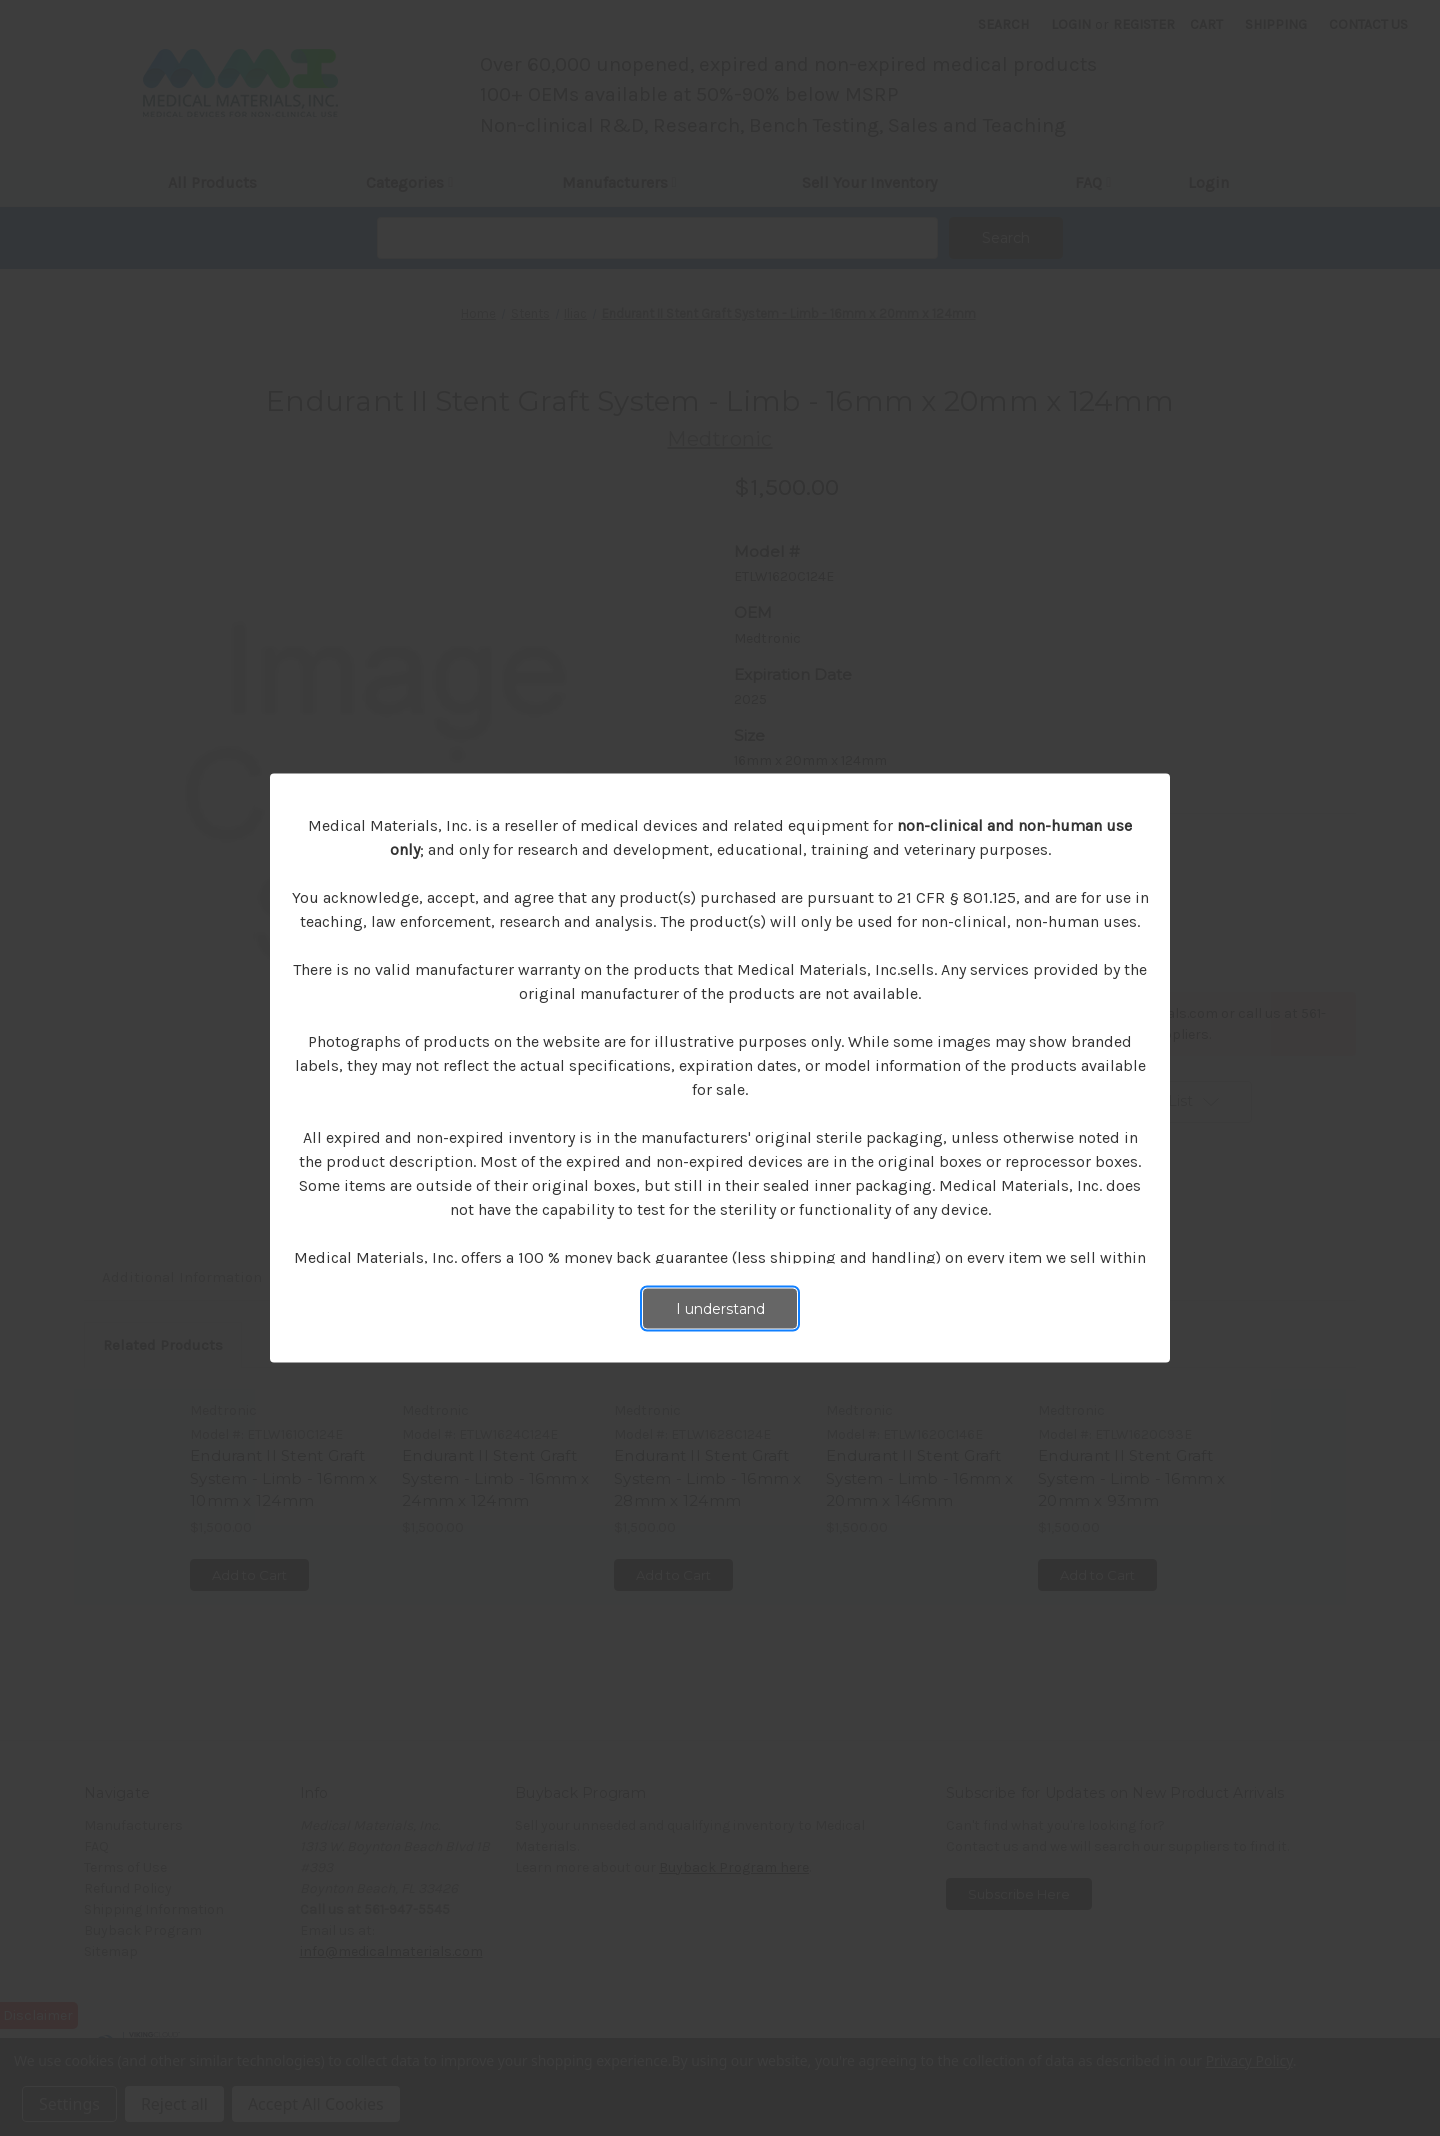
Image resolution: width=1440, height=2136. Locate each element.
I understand (720, 1309)
